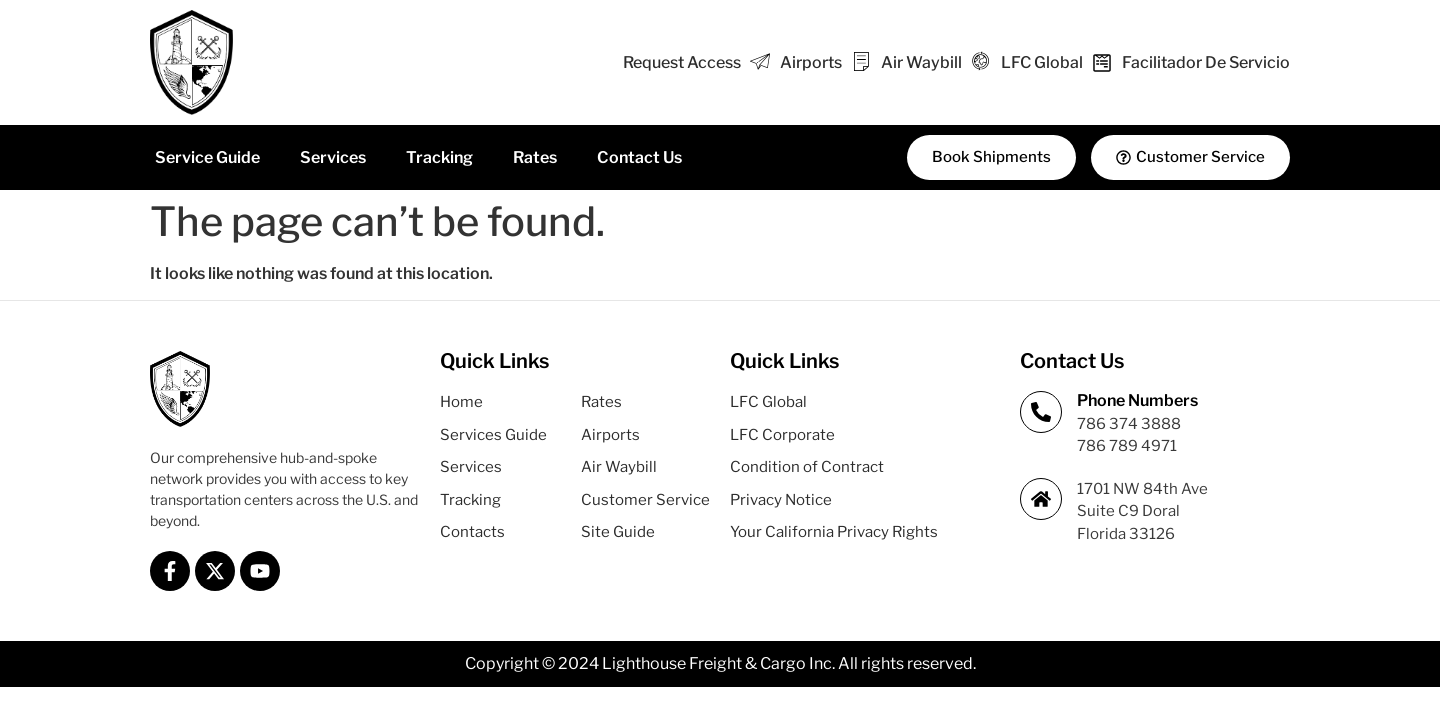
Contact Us (639, 157)
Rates (535, 157)
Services (333, 157)
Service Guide (207, 157)
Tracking (439, 157)
